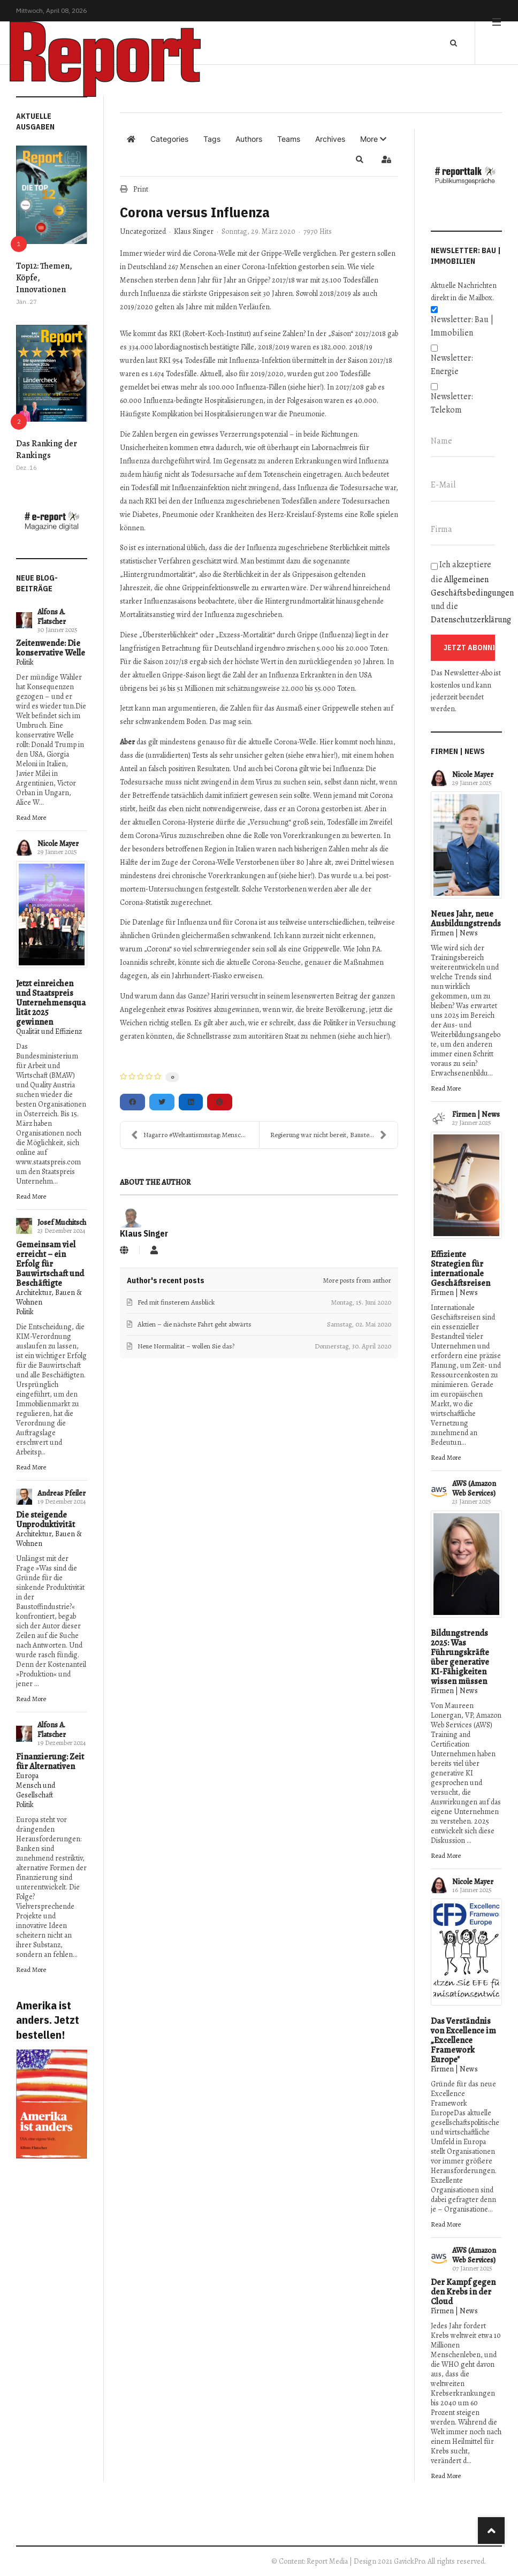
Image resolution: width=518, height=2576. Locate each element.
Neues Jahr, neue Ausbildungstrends (466, 918)
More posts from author (357, 1280)
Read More (31, 817)
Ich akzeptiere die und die (466, 592)
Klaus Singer (194, 231)
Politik (25, 662)
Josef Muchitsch (61, 1222)
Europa (27, 1776)
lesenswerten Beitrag (325, 996)
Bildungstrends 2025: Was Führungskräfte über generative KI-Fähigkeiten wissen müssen (460, 1657)
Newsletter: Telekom (452, 403)
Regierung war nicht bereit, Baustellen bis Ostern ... (334, 1135)
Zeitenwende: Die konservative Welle (50, 648)
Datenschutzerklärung (471, 620)
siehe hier (305, 387)
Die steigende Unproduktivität (45, 1519)
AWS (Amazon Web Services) (474, 1488)
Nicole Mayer (58, 844)
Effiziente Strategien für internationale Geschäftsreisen (460, 1268)
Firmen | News (454, 933)
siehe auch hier (363, 1036)
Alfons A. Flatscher (51, 617)
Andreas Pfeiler (61, 1493)
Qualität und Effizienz (49, 1031)
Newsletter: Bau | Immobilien (462, 326)
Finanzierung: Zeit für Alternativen (50, 1761)
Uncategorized (143, 231)
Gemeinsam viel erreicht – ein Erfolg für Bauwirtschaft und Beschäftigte (50, 1264)
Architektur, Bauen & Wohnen (49, 1297)
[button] (373, 139)
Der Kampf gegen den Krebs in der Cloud (463, 2291)
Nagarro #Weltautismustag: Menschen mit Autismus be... (195, 1135)
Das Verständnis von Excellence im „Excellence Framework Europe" (463, 2040)
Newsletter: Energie (452, 364)
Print (140, 189)
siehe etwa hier (311, 755)
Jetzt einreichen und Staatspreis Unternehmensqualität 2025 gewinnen (51, 1003)
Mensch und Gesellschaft (35, 1790)
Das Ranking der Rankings (46, 449)
